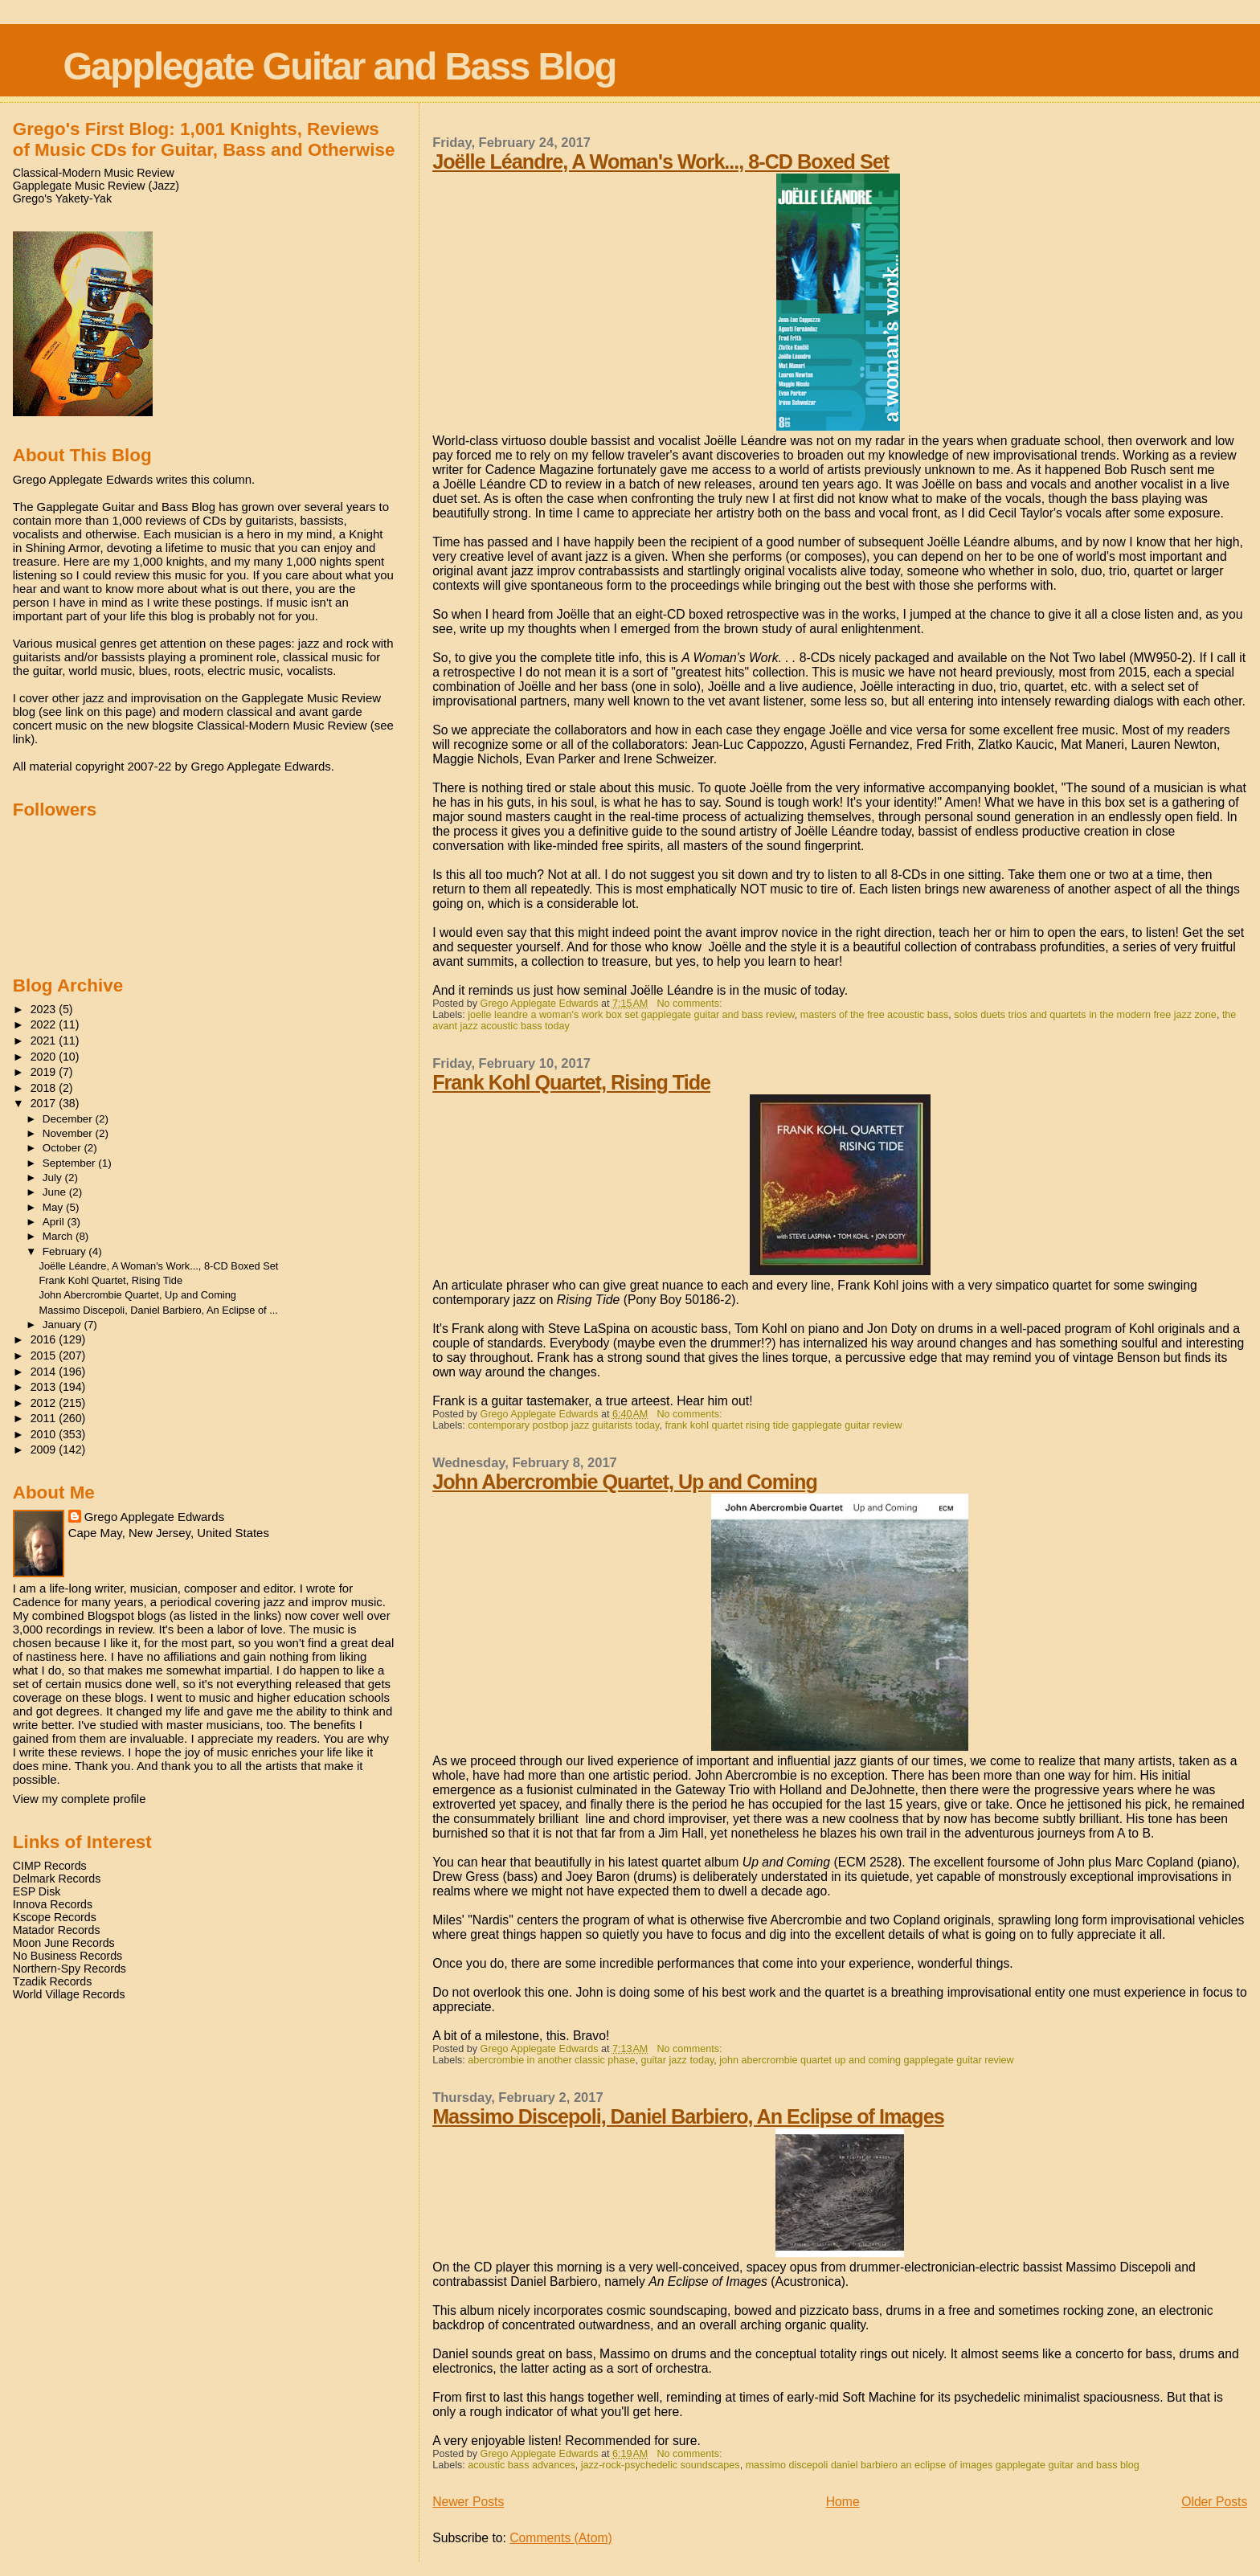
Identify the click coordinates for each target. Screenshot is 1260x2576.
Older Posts (1214, 2502)
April (55, 1222)
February (66, 1251)
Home (843, 2502)
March (59, 1236)
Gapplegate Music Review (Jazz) (96, 185)
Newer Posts (468, 2502)
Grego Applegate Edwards (154, 1516)
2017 (45, 1103)
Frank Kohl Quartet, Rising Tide (571, 1082)
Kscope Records (54, 1917)
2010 (45, 1434)
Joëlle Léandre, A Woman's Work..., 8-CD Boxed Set (660, 161)
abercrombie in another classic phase (551, 2060)
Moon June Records (64, 1942)
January (63, 1325)
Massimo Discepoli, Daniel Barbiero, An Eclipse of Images (687, 2116)
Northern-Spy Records (69, 1968)
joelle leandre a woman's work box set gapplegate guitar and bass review (631, 1014)
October (63, 1148)
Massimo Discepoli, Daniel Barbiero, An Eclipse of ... (158, 1310)
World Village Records (69, 1994)
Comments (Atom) (560, 2538)
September (71, 1163)
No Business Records (67, 1955)
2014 (45, 1371)
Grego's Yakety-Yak (62, 198)
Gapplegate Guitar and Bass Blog (339, 66)
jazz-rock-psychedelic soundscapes (660, 2465)
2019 (45, 1071)
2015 (45, 1355)
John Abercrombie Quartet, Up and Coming (624, 1481)
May (54, 1207)
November (69, 1133)
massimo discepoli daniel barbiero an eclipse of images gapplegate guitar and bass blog (942, 2465)
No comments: (691, 1003)
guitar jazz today (677, 2060)
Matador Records (56, 1930)
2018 (45, 1088)
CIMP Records (50, 1865)
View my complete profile (79, 1798)
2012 (45, 1402)
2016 (45, 1339)
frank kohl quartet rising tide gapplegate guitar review (783, 1425)
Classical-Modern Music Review (93, 172)
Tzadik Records (52, 1981)
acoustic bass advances (521, 2465)
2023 (45, 1009)
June (56, 1192)
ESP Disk (37, 1891)
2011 (45, 1418)
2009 (45, 1449)
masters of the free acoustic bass (874, 1014)
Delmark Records (57, 1878)
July (54, 1177)
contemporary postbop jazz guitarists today (563, 1425)
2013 (45, 1386)
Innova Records (52, 1904)
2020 (45, 1056)
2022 (45, 1024)
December (69, 1119)
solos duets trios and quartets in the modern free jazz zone (1085, 1014)
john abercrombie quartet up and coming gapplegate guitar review (866, 2060)
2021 (45, 1040)
